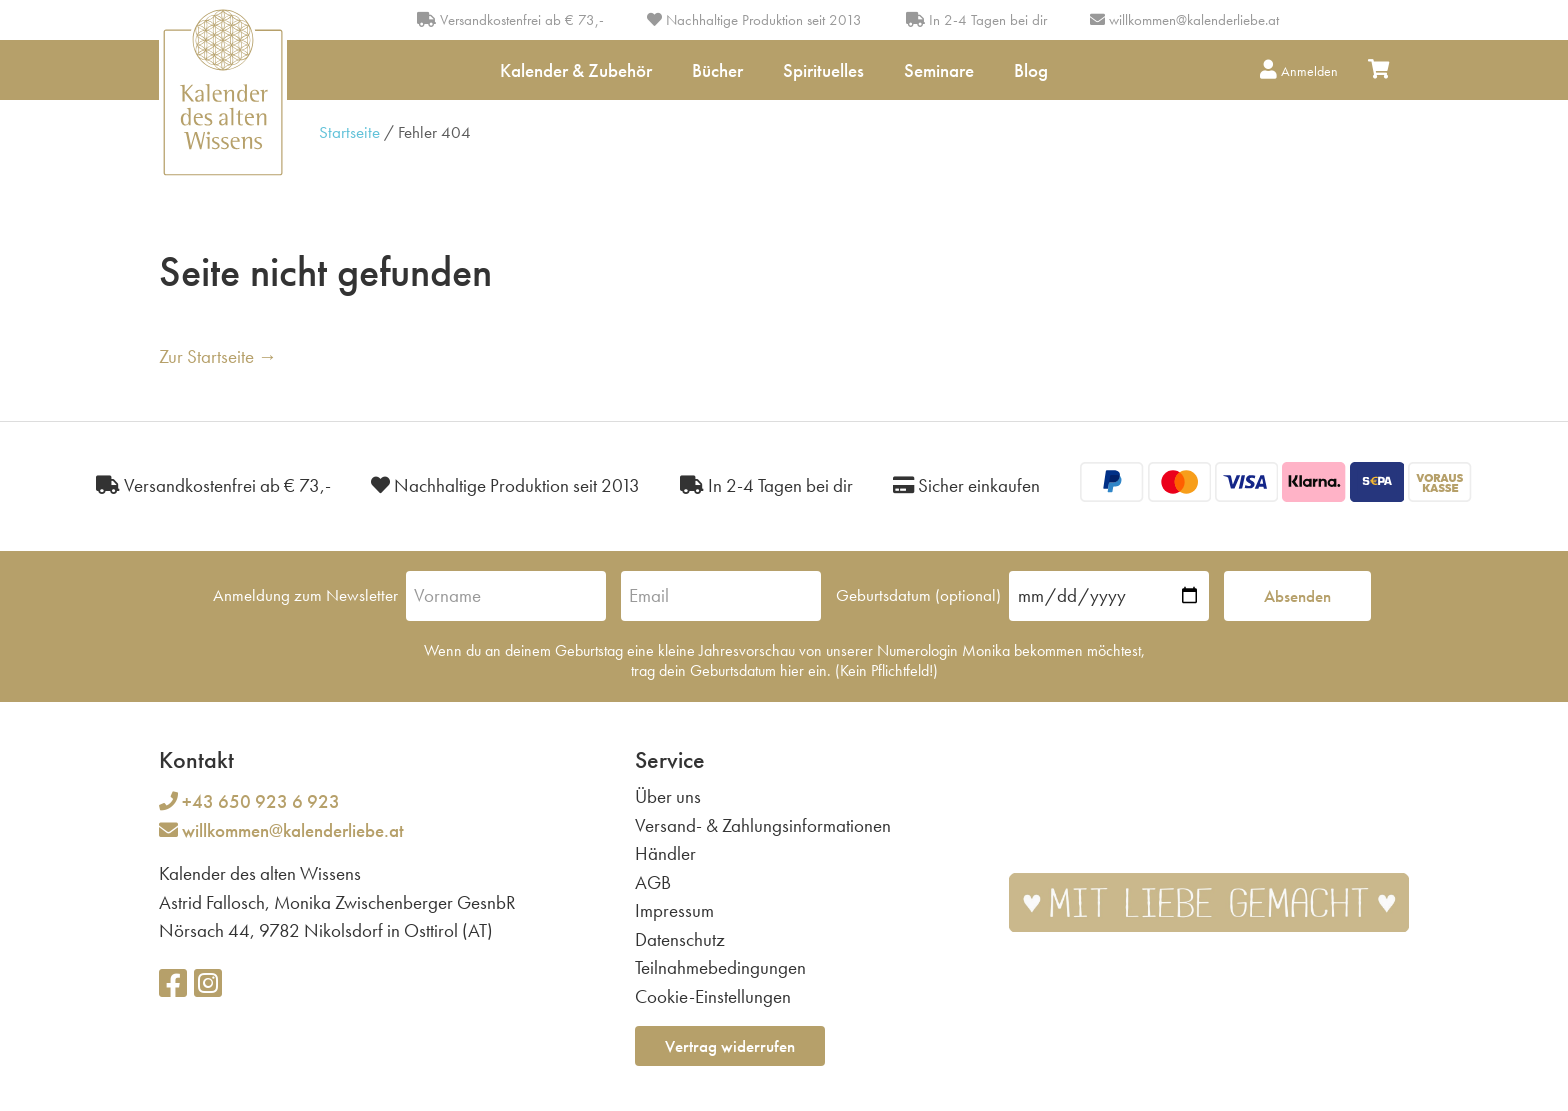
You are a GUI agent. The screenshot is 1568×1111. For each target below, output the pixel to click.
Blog (1031, 70)
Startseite (349, 132)
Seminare (939, 70)
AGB (653, 882)
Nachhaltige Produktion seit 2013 (754, 20)
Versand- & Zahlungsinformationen (763, 825)
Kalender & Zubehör (576, 70)
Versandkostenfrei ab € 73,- (510, 20)
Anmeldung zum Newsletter (305, 595)
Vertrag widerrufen (730, 1046)
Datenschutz (680, 939)
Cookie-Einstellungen (713, 996)
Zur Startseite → (218, 356)
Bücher (717, 70)
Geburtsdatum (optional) (918, 595)
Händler (665, 853)
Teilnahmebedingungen (720, 967)
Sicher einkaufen (966, 485)
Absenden (1297, 596)
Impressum (674, 910)
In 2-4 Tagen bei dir (976, 20)
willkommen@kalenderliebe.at (1194, 20)
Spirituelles (823, 70)
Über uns (668, 796)
